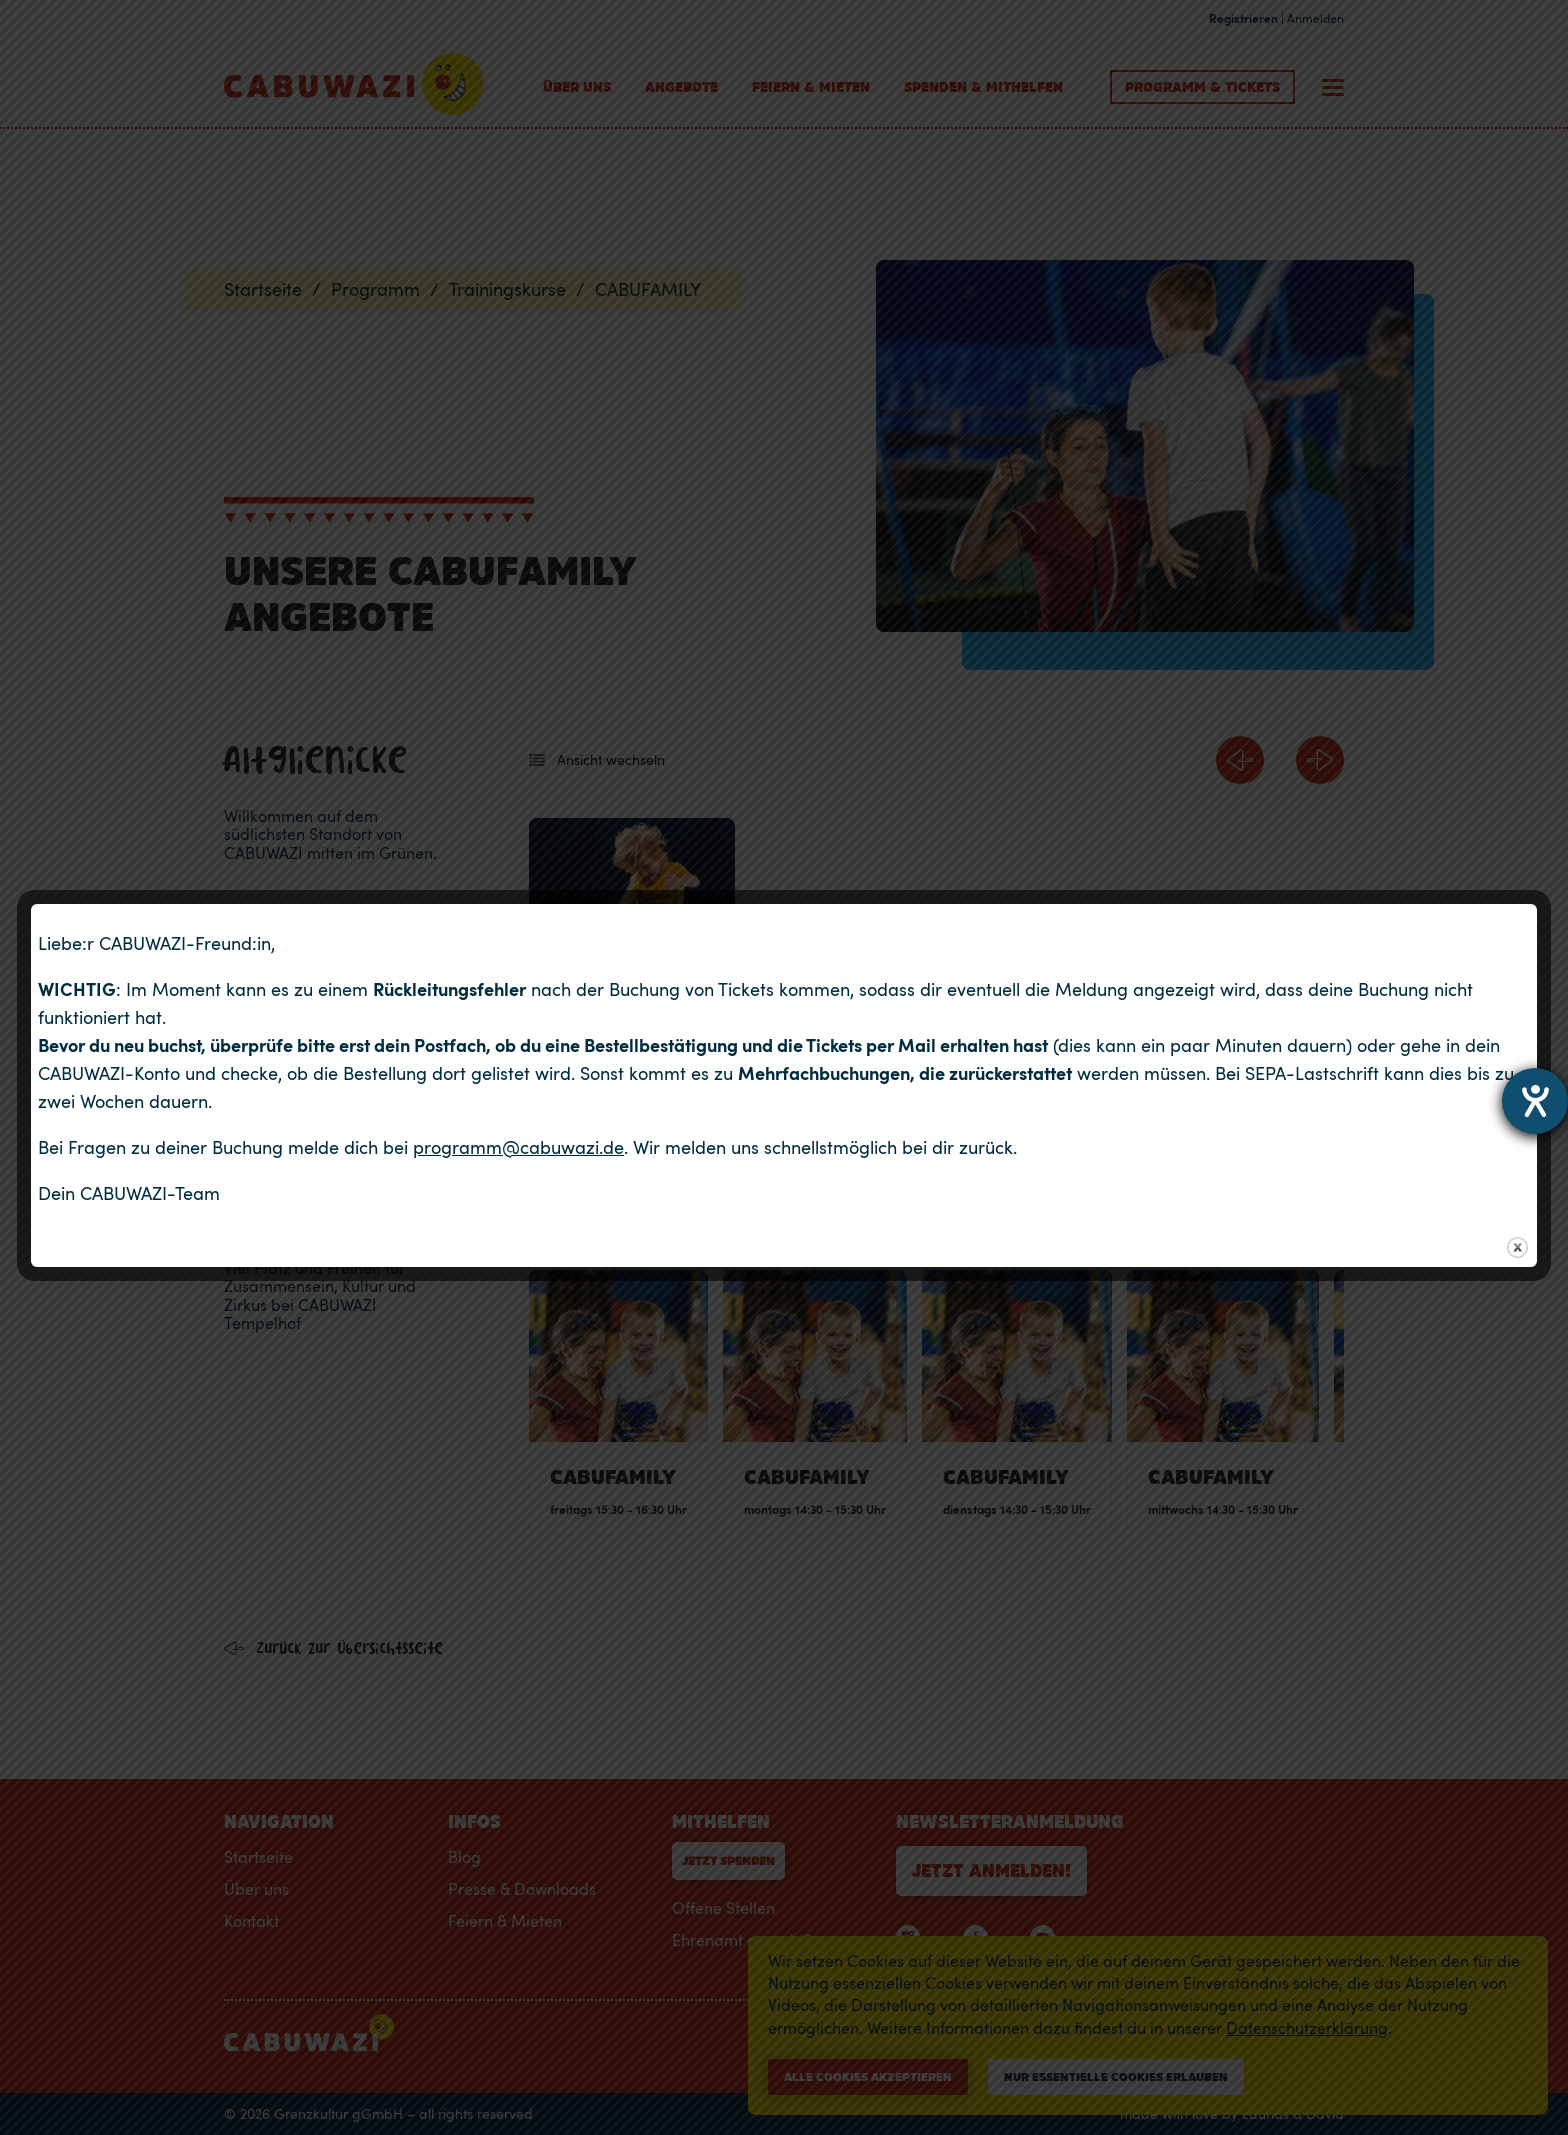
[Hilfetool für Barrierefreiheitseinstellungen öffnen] (1535, 1101)
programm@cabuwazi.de (518, 1147)
